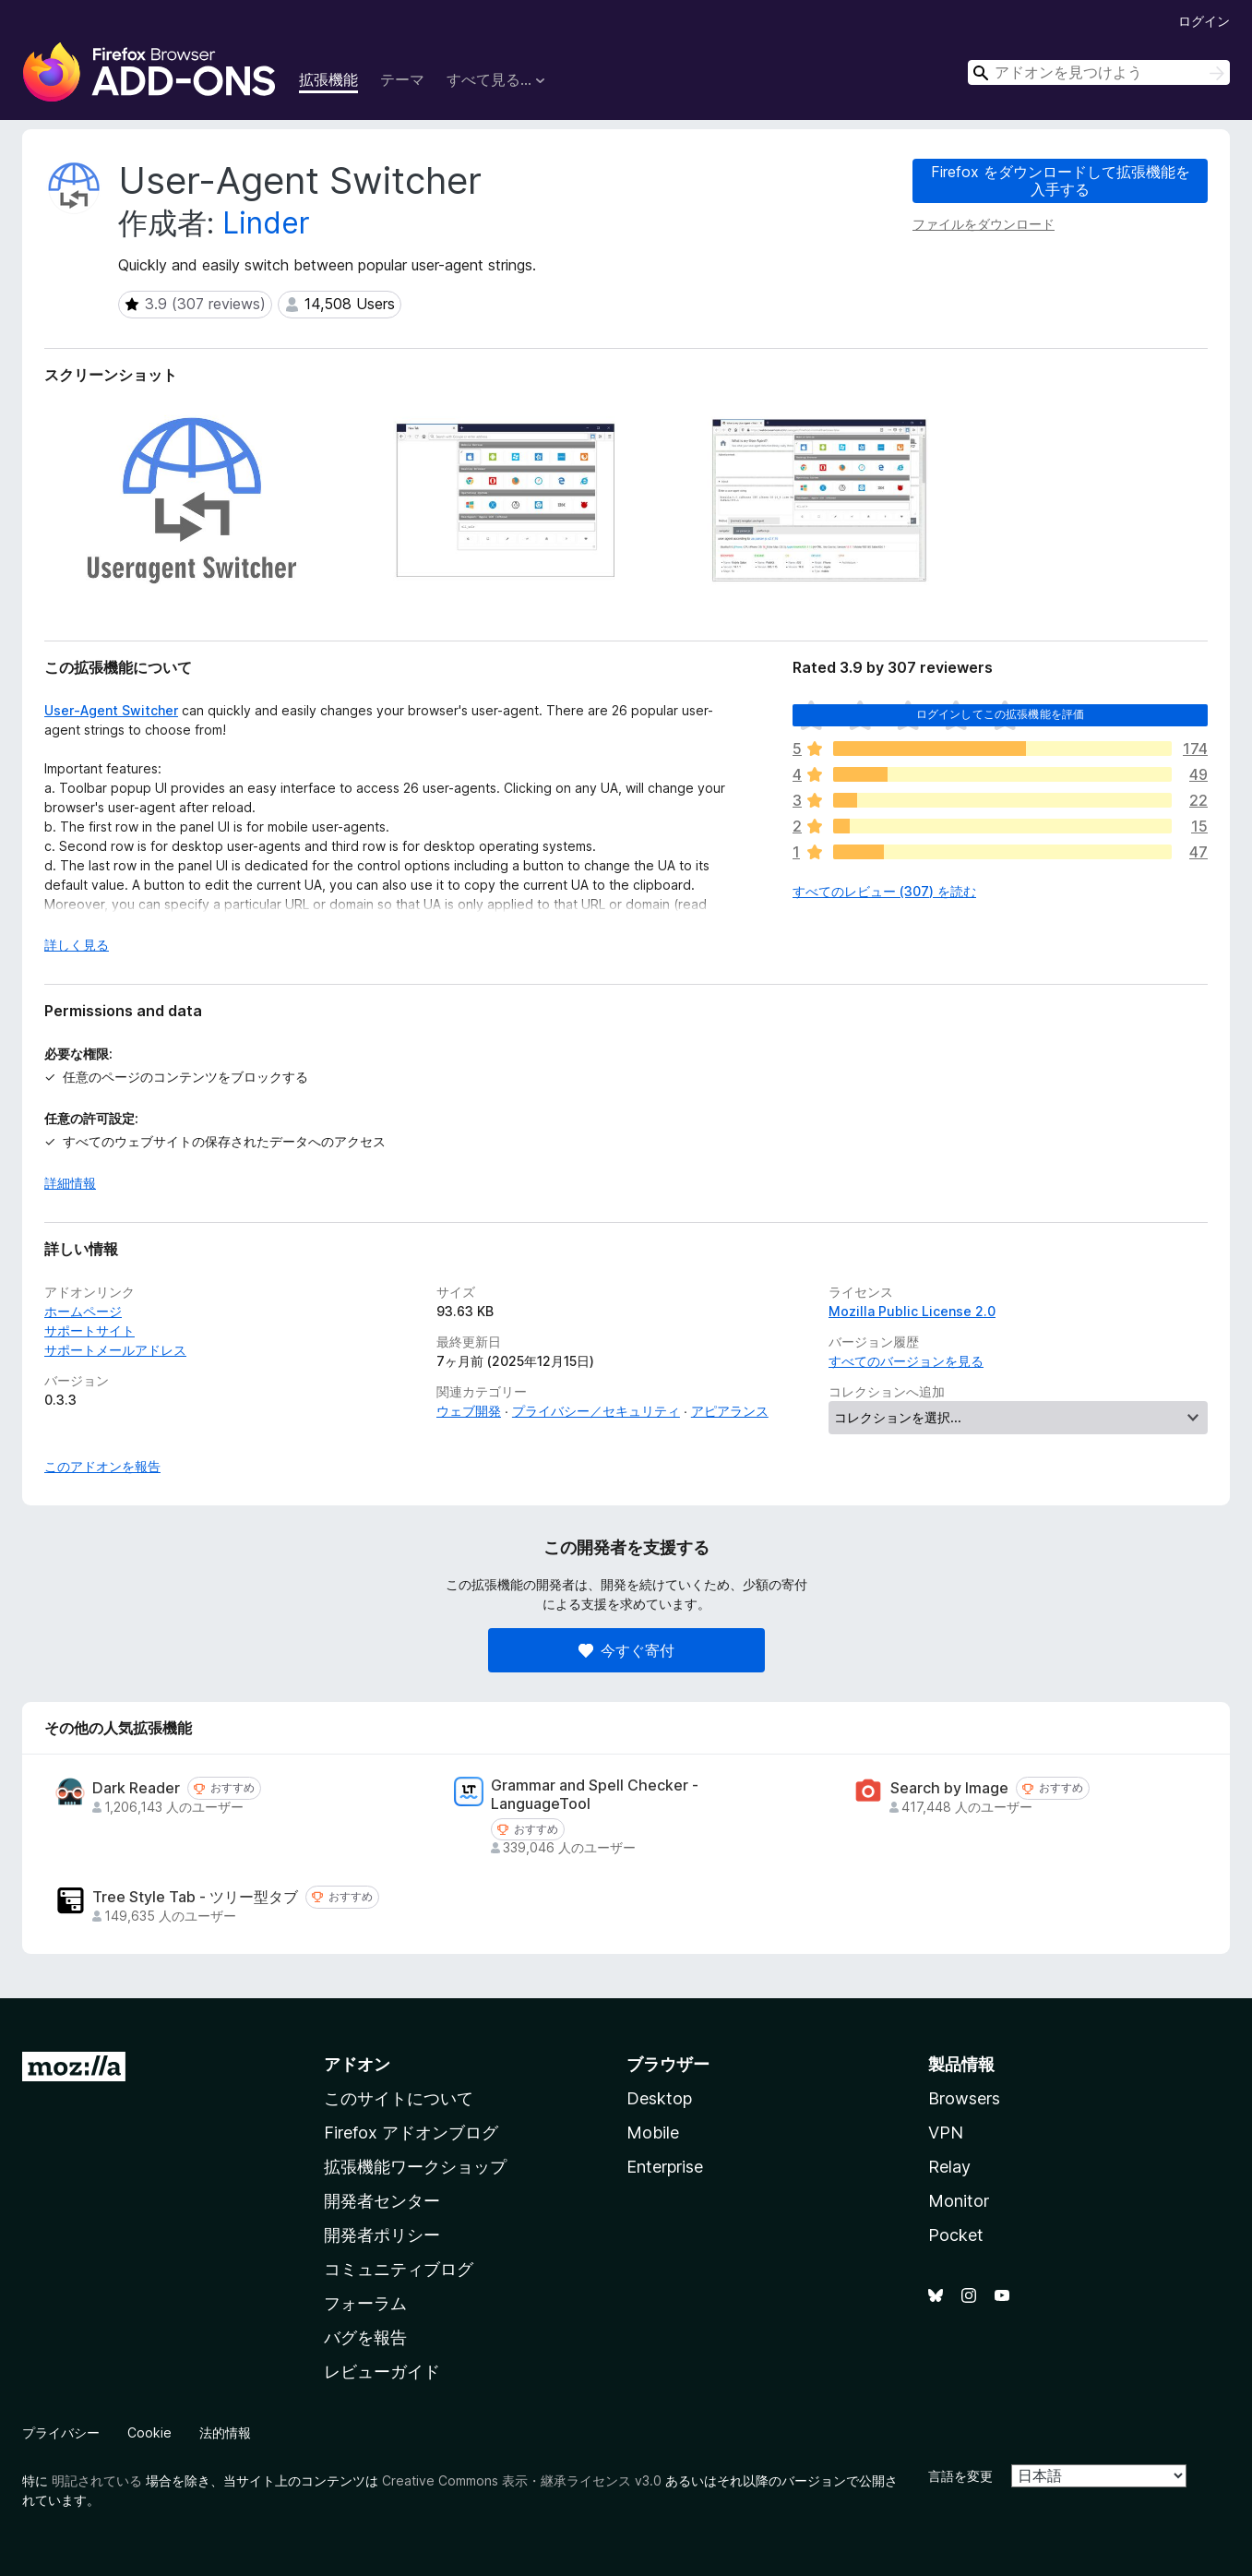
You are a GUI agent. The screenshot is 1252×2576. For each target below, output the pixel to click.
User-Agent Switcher (111, 710)
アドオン (357, 2064)
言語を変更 (960, 2476)
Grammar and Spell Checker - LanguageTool (594, 1794)
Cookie (149, 2432)
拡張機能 (328, 79)
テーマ (402, 79)
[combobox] (1099, 72)
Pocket (956, 2235)
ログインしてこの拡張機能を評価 (1000, 714)
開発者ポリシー (382, 2235)
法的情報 (225, 2432)
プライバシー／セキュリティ (596, 1411)
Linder (266, 223)
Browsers (964, 2098)
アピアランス (730, 1411)
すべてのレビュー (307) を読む (884, 891)
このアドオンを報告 (102, 1466)
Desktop (659, 2098)
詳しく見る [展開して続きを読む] (76, 945)
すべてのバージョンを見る (906, 1361)
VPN (945, 2132)
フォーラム (365, 2303)
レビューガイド (382, 2371)
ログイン (1204, 21)
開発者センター (382, 2201)
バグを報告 (365, 2337)
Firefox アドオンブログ (411, 2132)
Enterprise (664, 2166)
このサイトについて (398, 2098)
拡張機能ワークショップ (415, 2166)
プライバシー (61, 2432)
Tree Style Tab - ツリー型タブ (195, 1897)
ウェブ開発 (468, 1411)
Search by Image (949, 1788)
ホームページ (83, 1311)
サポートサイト (89, 1330)
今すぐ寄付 (626, 1650)
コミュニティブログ (398, 2269)
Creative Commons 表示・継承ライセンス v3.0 (522, 2480)
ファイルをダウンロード (983, 224)
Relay (949, 2166)
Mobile (652, 2132)
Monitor (958, 2201)
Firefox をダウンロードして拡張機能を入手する (1060, 180)
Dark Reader (136, 1788)
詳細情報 (70, 1183)
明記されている (97, 2480)
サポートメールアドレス (115, 1350)
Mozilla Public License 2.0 (912, 1311)
